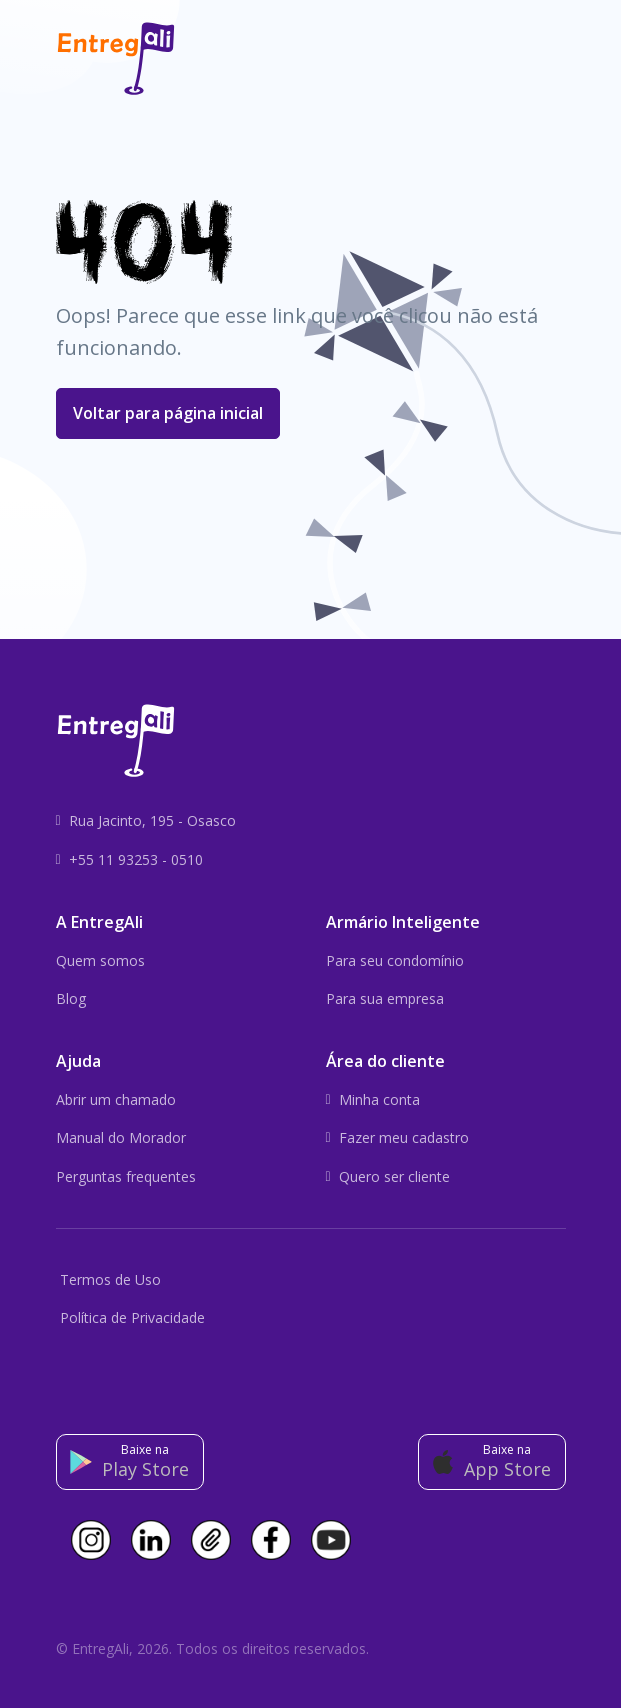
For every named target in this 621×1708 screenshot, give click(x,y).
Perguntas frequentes (126, 1176)
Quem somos (100, 960)
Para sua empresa (385, 998)
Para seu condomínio (395, 960)
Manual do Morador (121, 1137)
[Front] (116, 58)
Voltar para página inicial (168, 413)
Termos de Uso (110, 1279)
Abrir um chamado (116, 1099)
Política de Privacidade (132, 1317)
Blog (71, 998)
